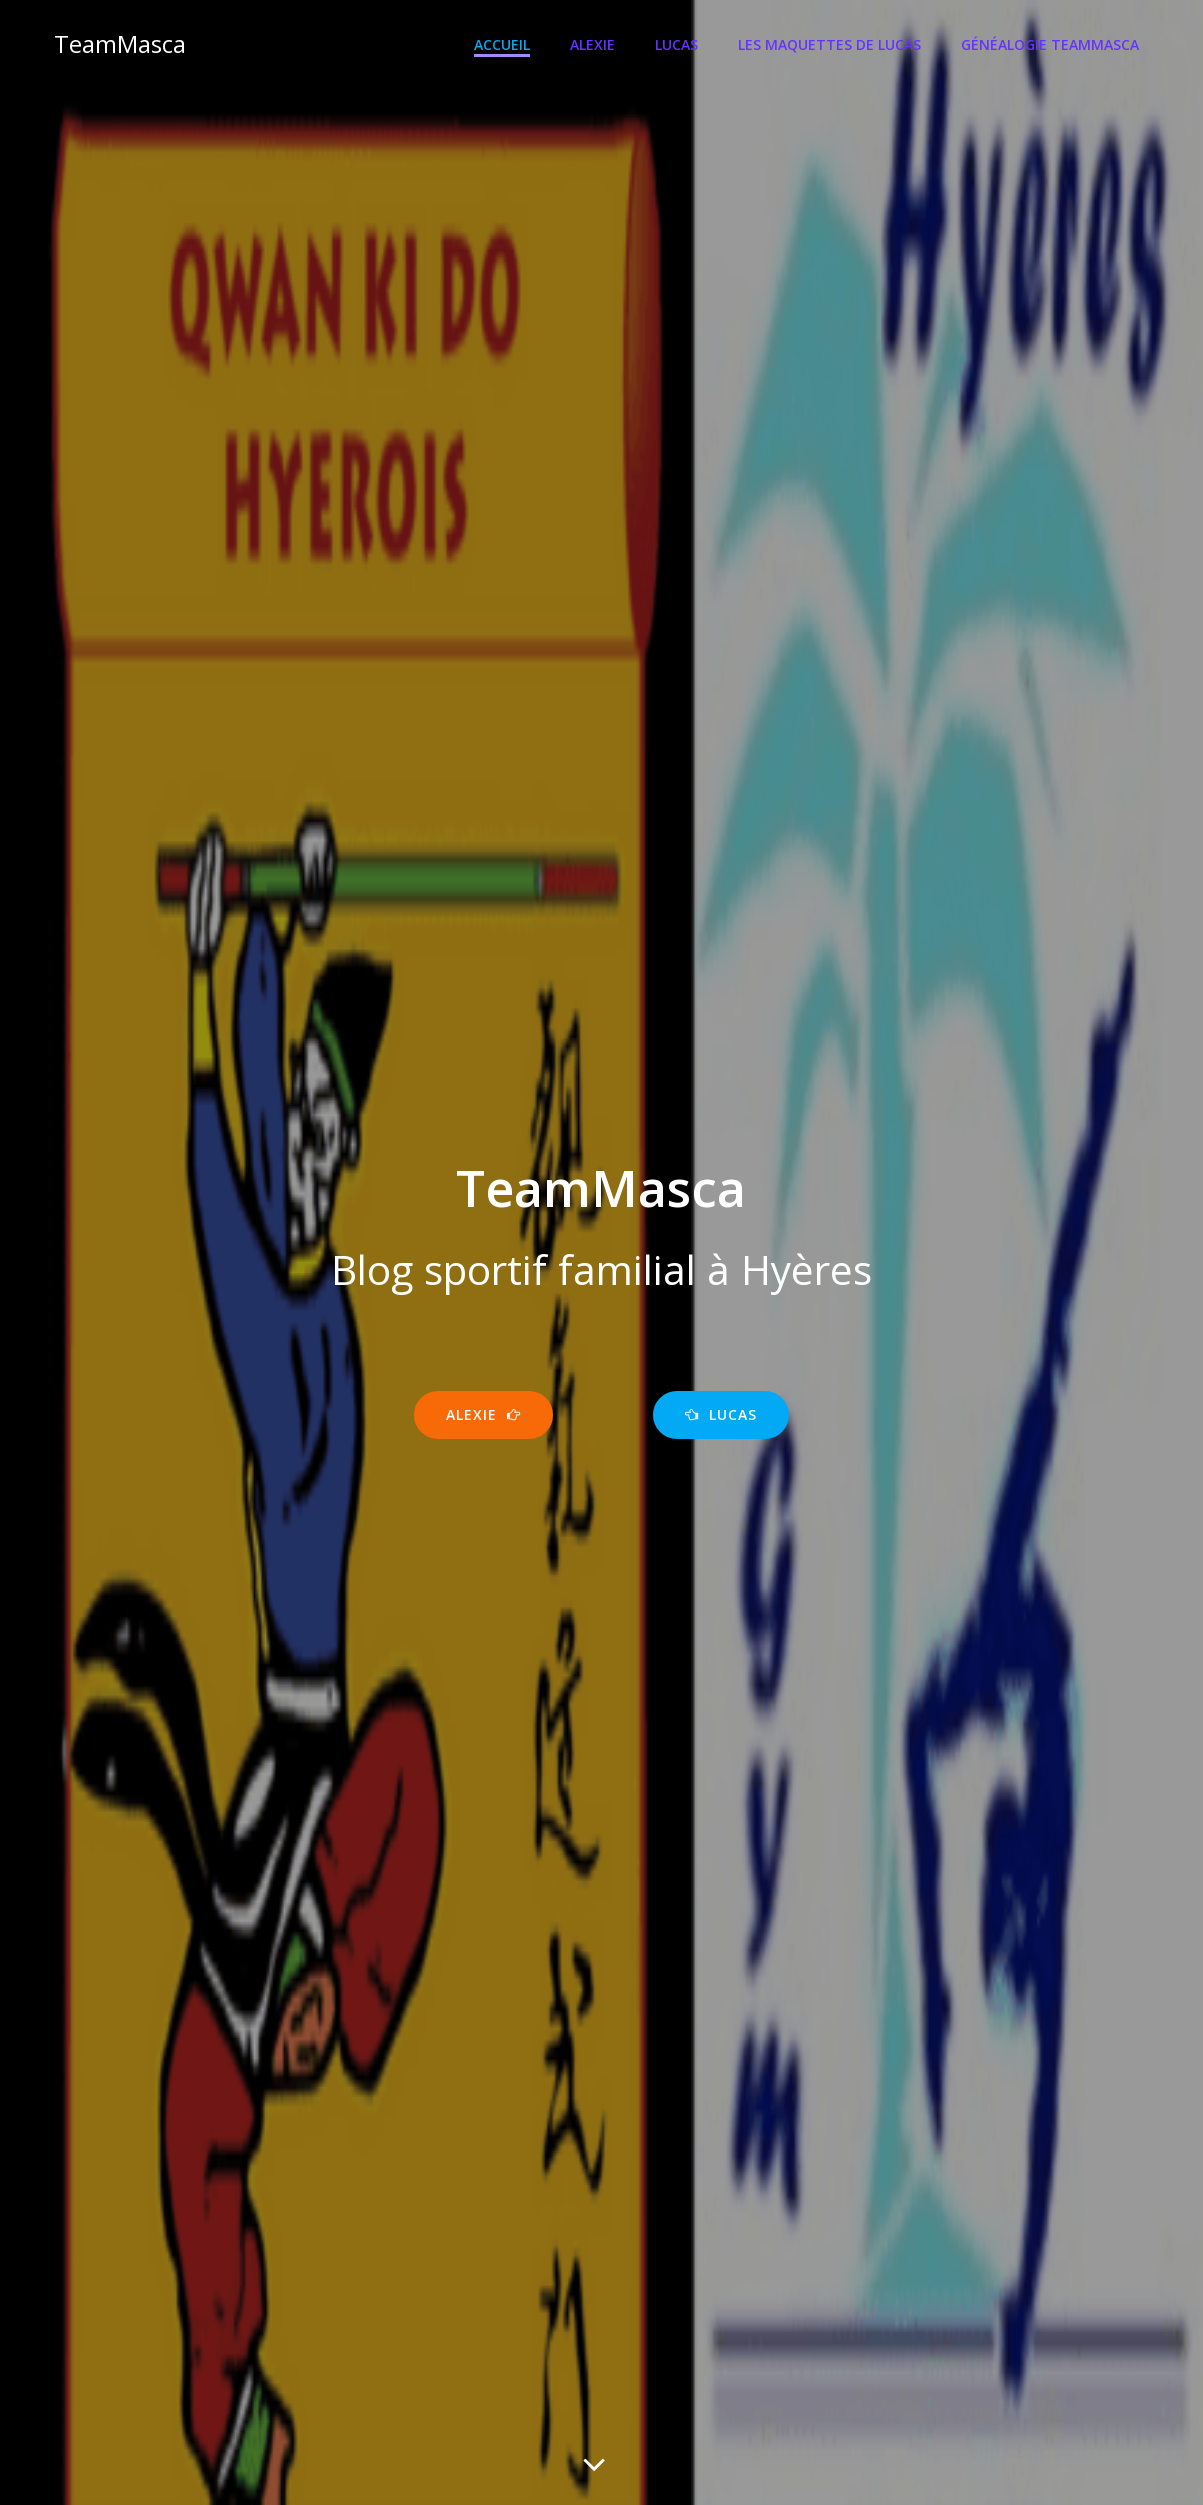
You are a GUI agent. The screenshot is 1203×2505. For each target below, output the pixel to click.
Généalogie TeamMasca (1051, 45)
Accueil (503, 45)
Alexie (593, 45)
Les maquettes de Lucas (830, 45)
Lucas (677, 45)
